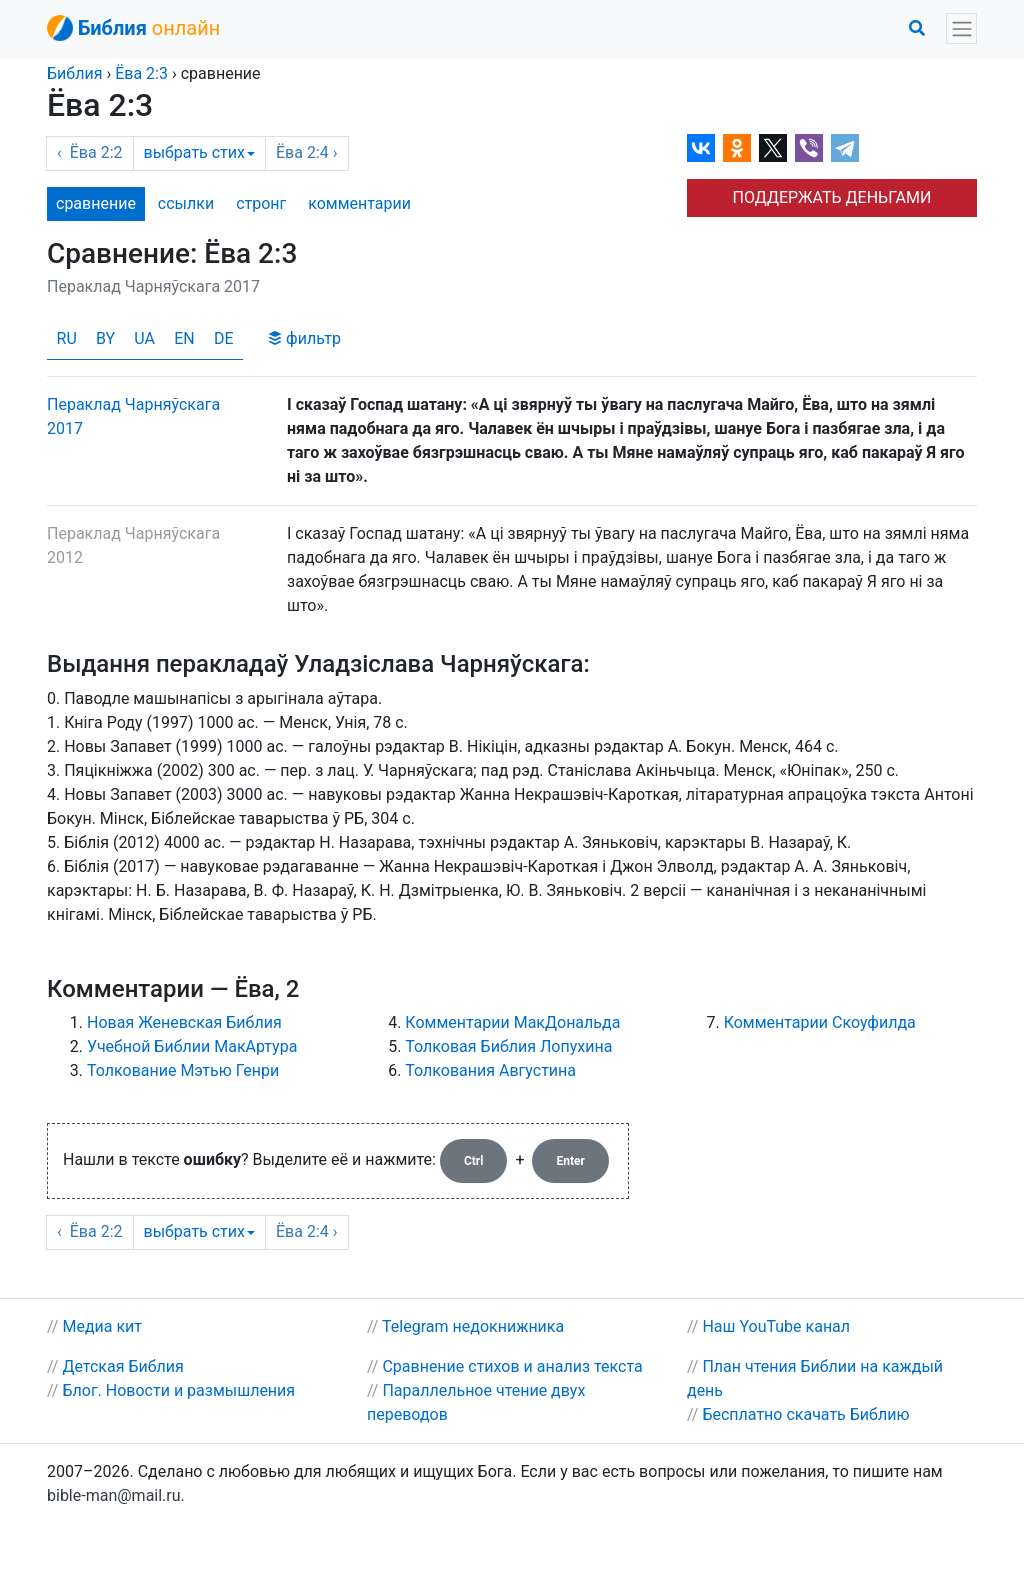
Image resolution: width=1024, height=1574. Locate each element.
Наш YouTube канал (776, 1326)
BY (105, 338)
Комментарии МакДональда (512, 1022)
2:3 (141, 73)
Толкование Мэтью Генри (183, 1070)
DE (224, 338)
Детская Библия (122, 1366)
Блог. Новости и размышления (178, 1390)
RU (67, 338)
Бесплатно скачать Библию (805, 1414)
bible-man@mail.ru (114, 1495)
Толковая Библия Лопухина (508, 1046)
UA (144, 338)
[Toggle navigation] (961, 28)
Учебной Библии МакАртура (192, 1046)
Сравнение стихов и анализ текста (512, 1366)
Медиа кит (102, 1326)
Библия (74, 73)
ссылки (186, 203)
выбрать (199, 152)
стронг (261, 203)
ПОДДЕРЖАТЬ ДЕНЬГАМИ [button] (832, 197)
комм (359, 203)
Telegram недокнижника (473, 1326)
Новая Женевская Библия (184, 1022)
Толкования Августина (490, 1070)
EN (184, 338)
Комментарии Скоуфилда (820, 1022)
